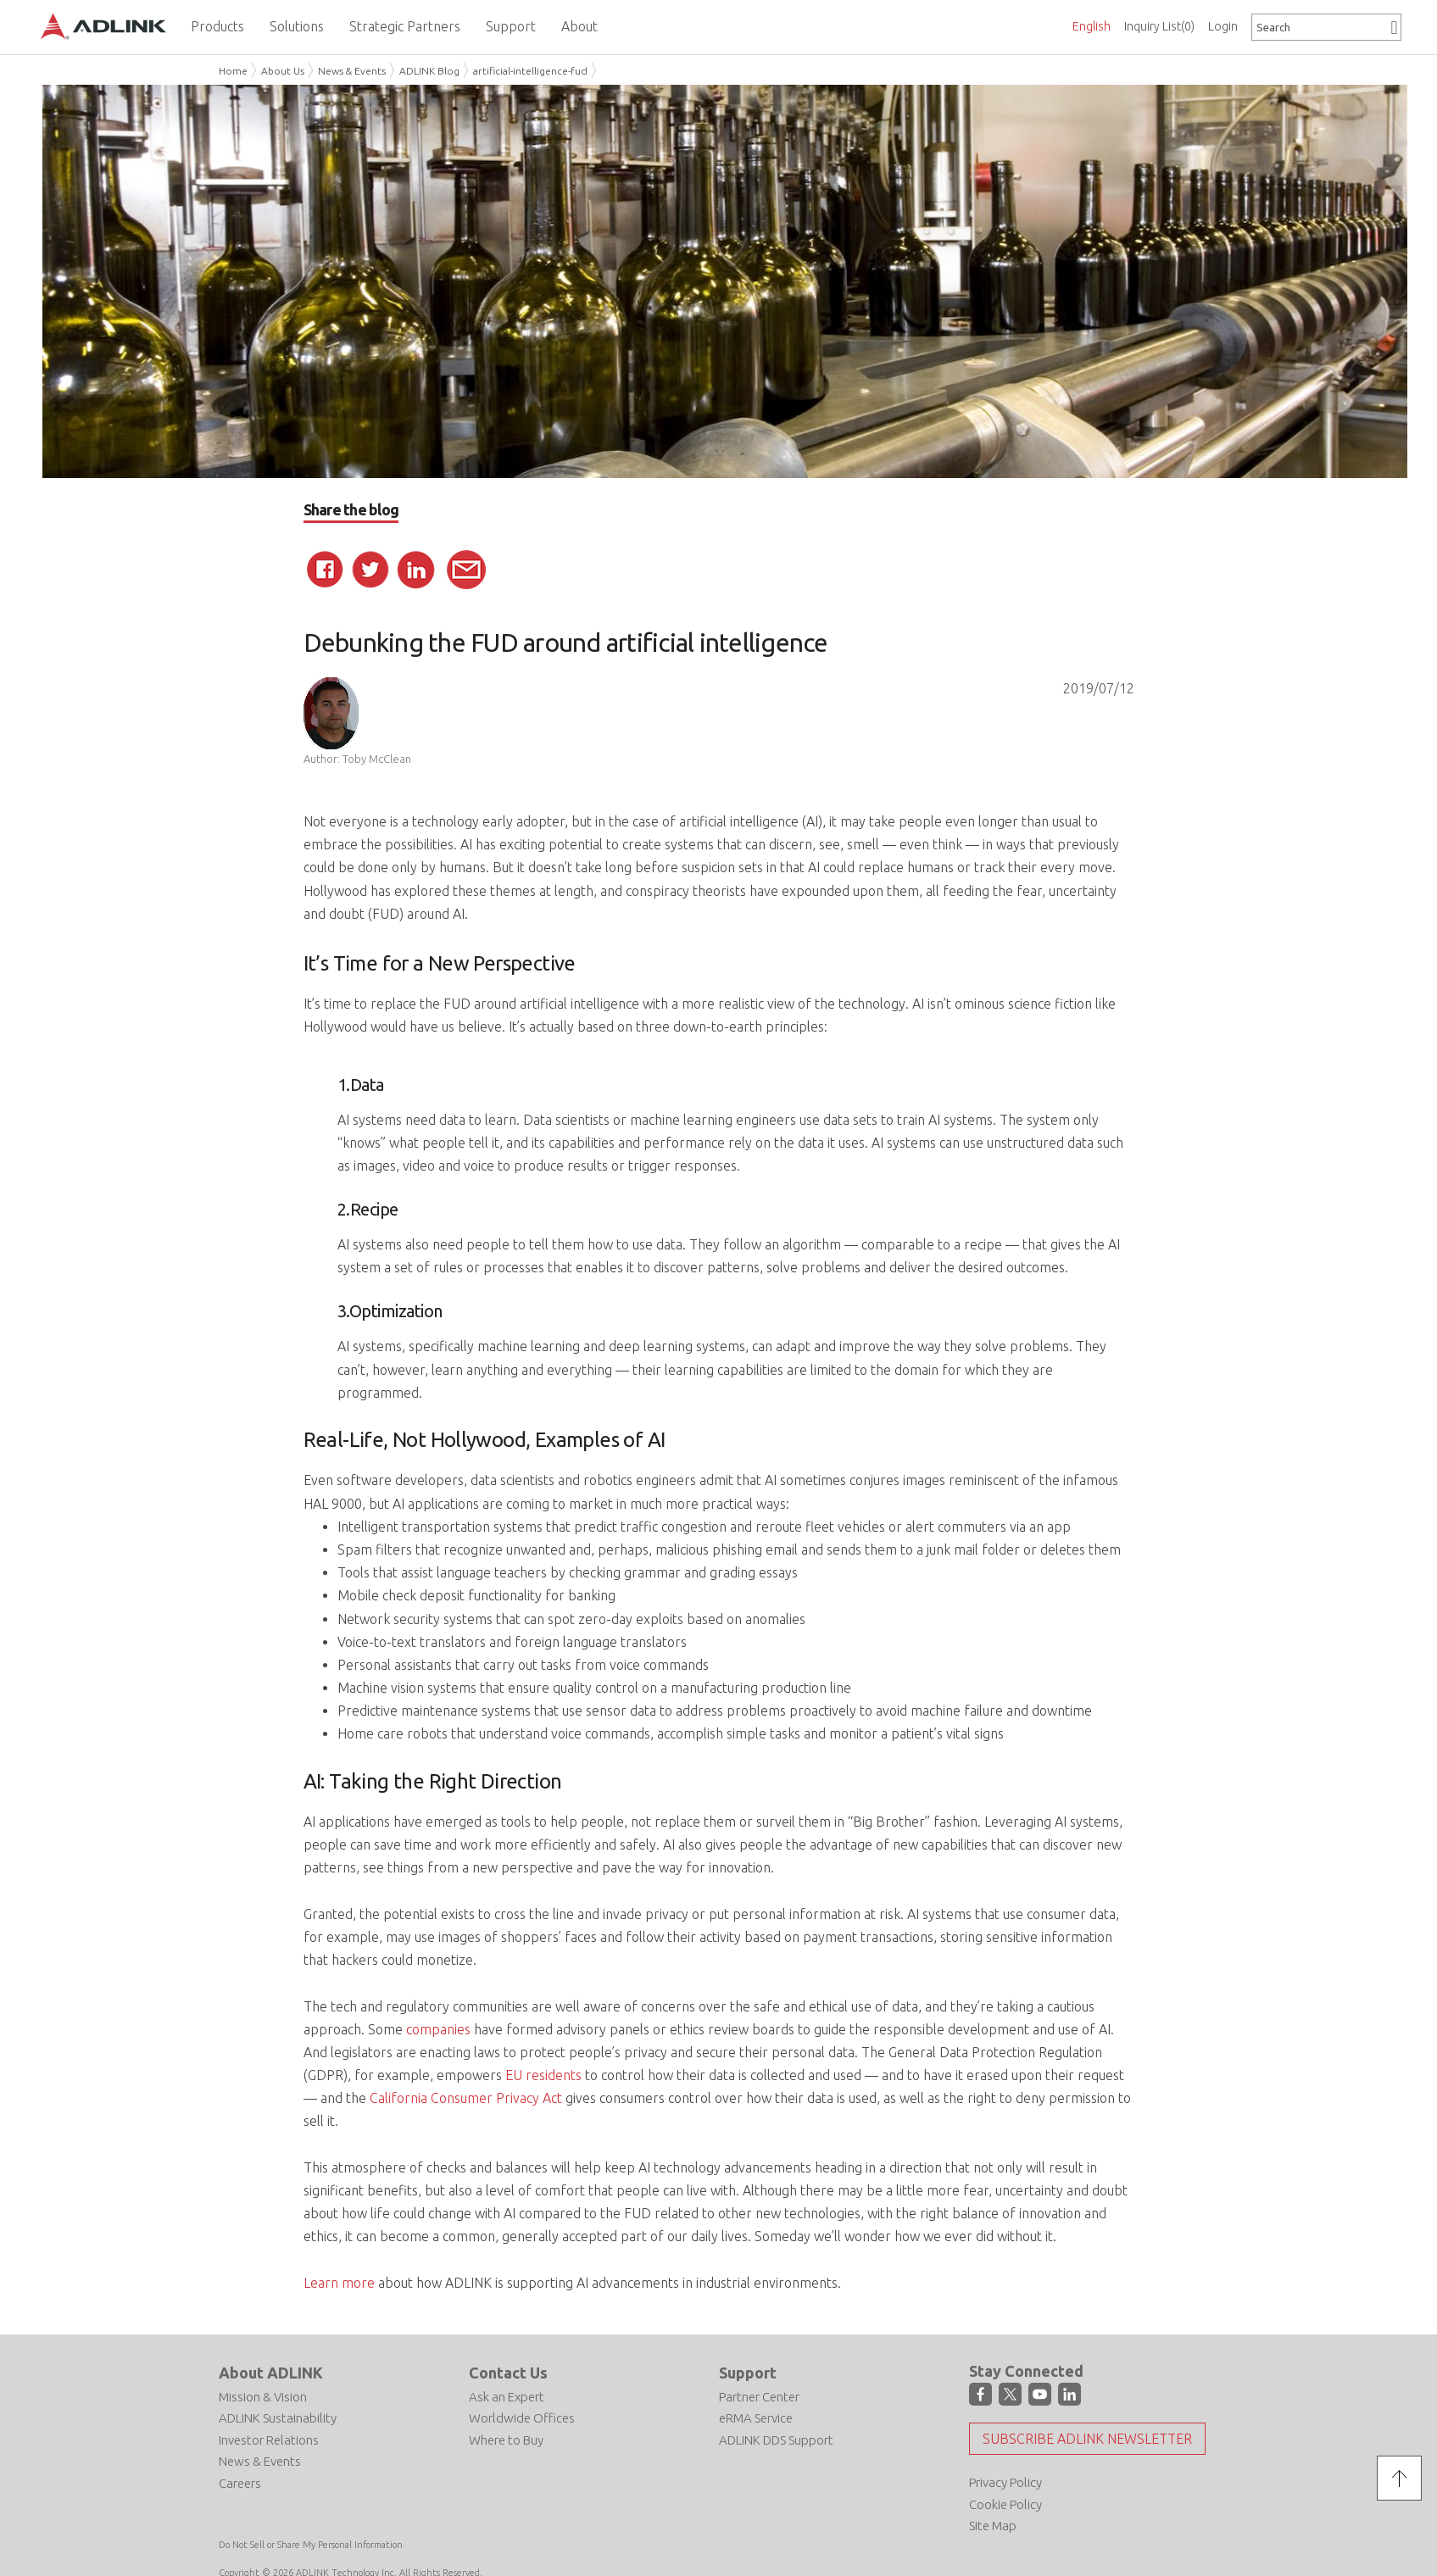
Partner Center (759, 2397)
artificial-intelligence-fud (530, 70)
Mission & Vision (263, 2397)
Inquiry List (1159, 26)
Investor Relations (269, 2440)
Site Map (992, 2525)
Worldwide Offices (522, 2418)
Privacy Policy (1005, 2482)
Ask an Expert (506, 2397)
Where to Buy (506, 2440)
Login (1223, 26)
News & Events (352, 70)
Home (233, 70)
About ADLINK (271, 2372)
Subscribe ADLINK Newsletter (1087, 2438)
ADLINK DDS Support (776, 2440)
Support (748, 2372)
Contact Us (508, 2372)
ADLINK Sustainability (278, 2418)
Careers (240, 2483)
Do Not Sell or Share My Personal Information (311, 2545)
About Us (282, 70)
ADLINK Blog (429, 70)
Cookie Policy (1005, 2504)
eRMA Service (756, 2418)
